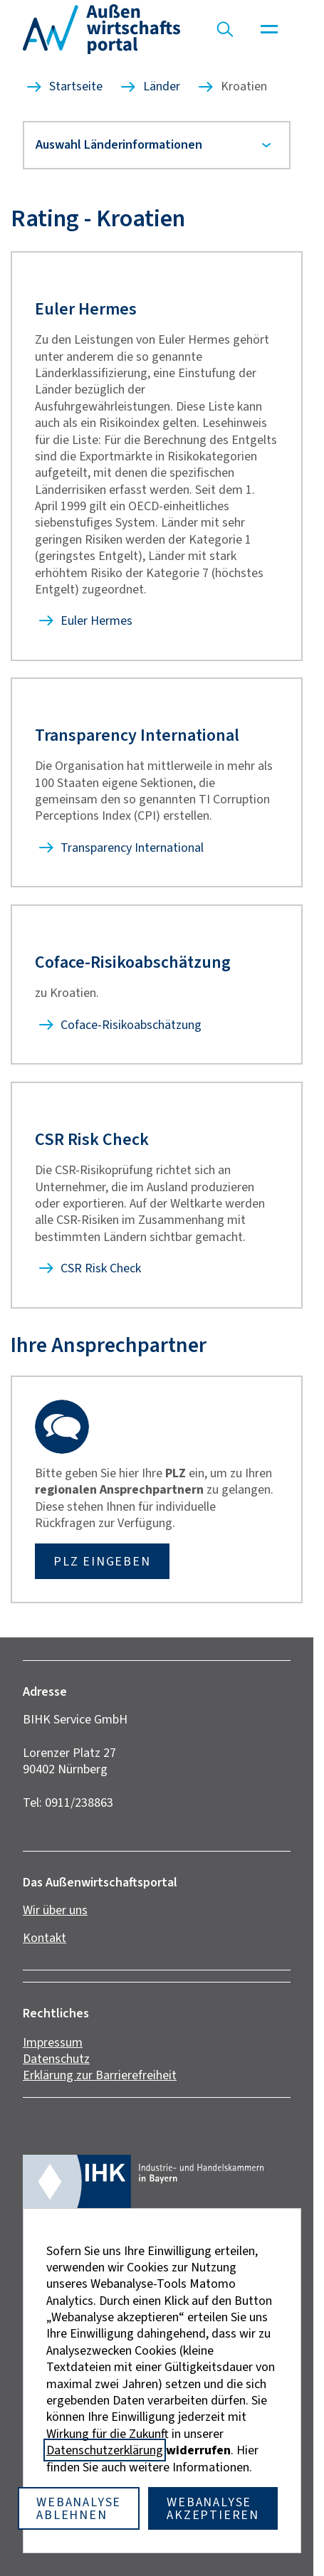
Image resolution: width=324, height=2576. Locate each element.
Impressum (53, 2042)
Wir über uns (55, 1909)
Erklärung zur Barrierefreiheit (100, 2075)
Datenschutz (56, 2058)
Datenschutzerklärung (104, 2450)
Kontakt (44, 1937)
